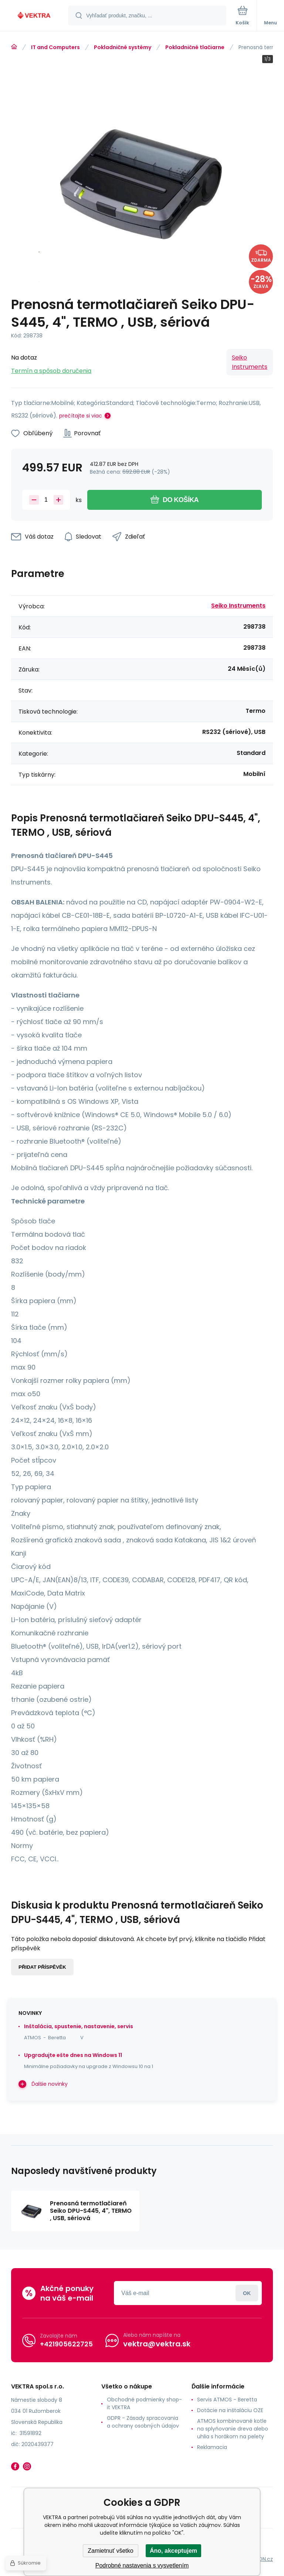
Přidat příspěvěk (42, 1967)
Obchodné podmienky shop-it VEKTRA (144, 2403)
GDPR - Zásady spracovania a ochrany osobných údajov (143, 2421)
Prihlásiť (247, 2293)
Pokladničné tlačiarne (194, 47)
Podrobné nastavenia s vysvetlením (142, 2565)
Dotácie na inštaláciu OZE (230, 2410)
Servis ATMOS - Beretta (227, 2399)
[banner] (34, 16)
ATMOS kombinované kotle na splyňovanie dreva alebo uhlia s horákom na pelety (232, 2428)
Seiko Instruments (249, 362)
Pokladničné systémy (122, 47)
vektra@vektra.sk (156, 2344)
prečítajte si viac (80, 415)
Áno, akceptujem (173, 2551)
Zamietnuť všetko (110, 2551)
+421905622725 (66, 2344)
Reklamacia (212, 2447)
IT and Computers (55, 47)
